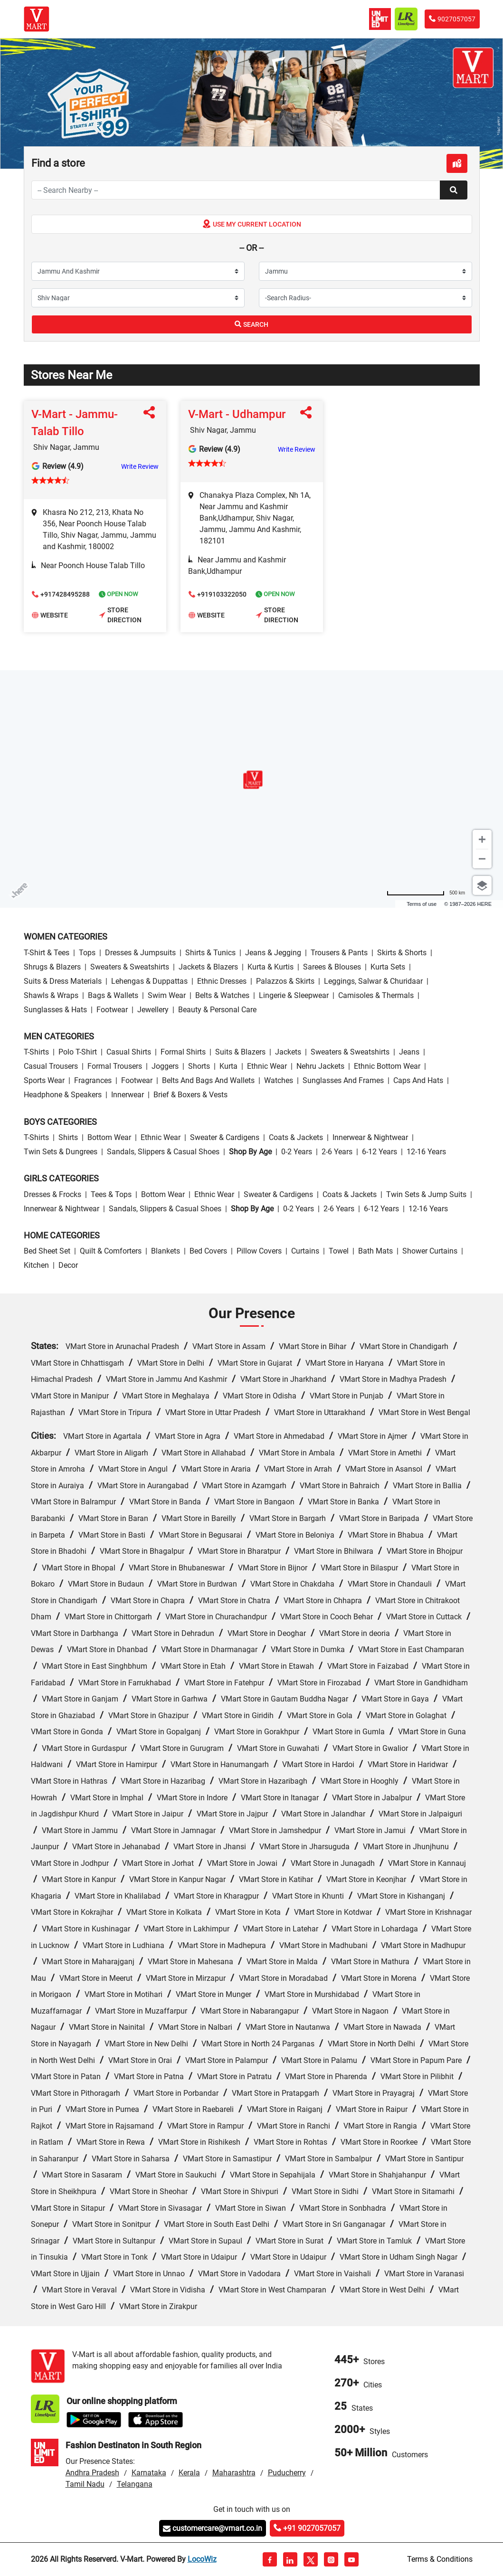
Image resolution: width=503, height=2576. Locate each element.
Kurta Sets (387, 966)
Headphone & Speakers (63, 1094)
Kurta (228, 1066)
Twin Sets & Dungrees (60, 1151)
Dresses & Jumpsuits (140, 952)
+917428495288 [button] (61, 595)
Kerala (189, 2472)
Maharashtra (234, 2472)
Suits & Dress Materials (63, 981)
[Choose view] (482, 885)
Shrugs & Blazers (52, 966)
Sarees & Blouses (332, 966)
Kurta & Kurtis (270, 966)
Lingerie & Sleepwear (294, 995)
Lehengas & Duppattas (149, 981)
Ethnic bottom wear (387, 1066)
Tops (87, 952)
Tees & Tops (111, 1194)
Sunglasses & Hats (55, 1009)
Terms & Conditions (440, 2559)
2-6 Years (337, 1151)
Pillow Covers (259, 1250)
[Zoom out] (482, 858)
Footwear (112, 1009)
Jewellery (153, 1009)
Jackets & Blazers (208, 966)
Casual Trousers (51, 1066)
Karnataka (149, 2472)
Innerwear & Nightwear (370, 1137)
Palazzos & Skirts (285, 981)
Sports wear (44, 1080)
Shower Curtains (429, 1250)
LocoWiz (202, 2559)
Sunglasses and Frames (343, 1080)
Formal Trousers (114, 1066)
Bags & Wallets (113, 995)
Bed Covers (208, 1250)
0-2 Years (296, 1151)
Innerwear (127, 1094)
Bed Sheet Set (47, 1250)
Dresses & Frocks (52, 1194)
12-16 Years (426, 1151)
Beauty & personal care (217, 1009)
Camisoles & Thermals (376, 995)
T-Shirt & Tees (46, 952)
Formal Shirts (183, 1051)
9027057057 (452, 19)
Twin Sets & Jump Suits (426, 1194)
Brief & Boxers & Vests (190, 1094)
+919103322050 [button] (218, 595)
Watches (278, 1080)
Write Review (140, 466)
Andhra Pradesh (92, 2472)
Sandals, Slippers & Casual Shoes (163, 1151)
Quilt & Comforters (111, 1250)
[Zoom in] (482, 839)
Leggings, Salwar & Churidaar (373, 981)
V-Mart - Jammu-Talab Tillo (74, 423)
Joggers (165, 1066)
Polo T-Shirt (77, 1051)
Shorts (199, 1066)
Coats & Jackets (296, 1137)
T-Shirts (36, 1051)
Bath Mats (375, 1250)
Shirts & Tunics (210, 952)
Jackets (288, 1051)
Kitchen (36, 1265)
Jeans (409, 1051)
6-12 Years (379, 1151)
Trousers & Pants (339, 952)
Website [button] (50, 616)
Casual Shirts (128, 1051)
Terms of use (422, 904)
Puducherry (287, 2472)
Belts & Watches (222, 995)
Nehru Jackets (320, 1066)
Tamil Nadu (85, 2484)
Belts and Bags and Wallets (208, 1080)
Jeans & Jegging (273, 952)
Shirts (68, 1137)
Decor (68, 1265)
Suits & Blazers (240, 1051)
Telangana (134, 2484)
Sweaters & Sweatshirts (129, 966)
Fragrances (93, 1080)
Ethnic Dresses (222, 981)
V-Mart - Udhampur (236, 414)
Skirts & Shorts (402, 952)
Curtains (305, 1250)
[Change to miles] (426, 892)
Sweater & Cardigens (224, 1137)
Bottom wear (109, 1137)
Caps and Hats (418, 1080)
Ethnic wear (267, 1066)
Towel (339, 1250)
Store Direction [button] (120, 615)
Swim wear (167, 995)
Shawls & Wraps (51, 995)
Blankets (165, 1250)
